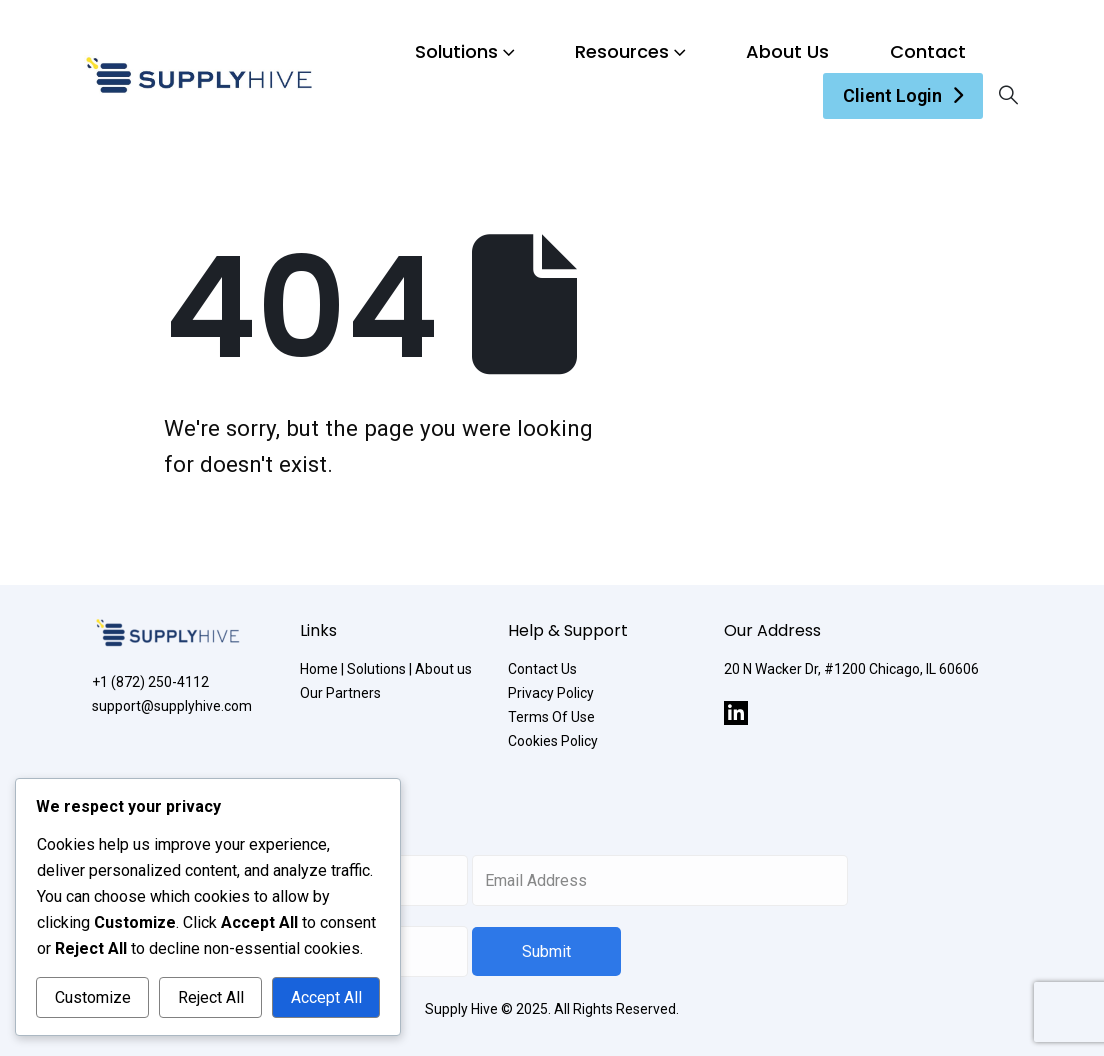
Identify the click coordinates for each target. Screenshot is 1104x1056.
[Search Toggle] (1008, 95)
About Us (787, 51)
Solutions (456, 51)
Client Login (892, 95)
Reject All (211, 997)
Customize (93, 997)
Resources (622, 51)
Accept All (326, 997)
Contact (928, 51)
